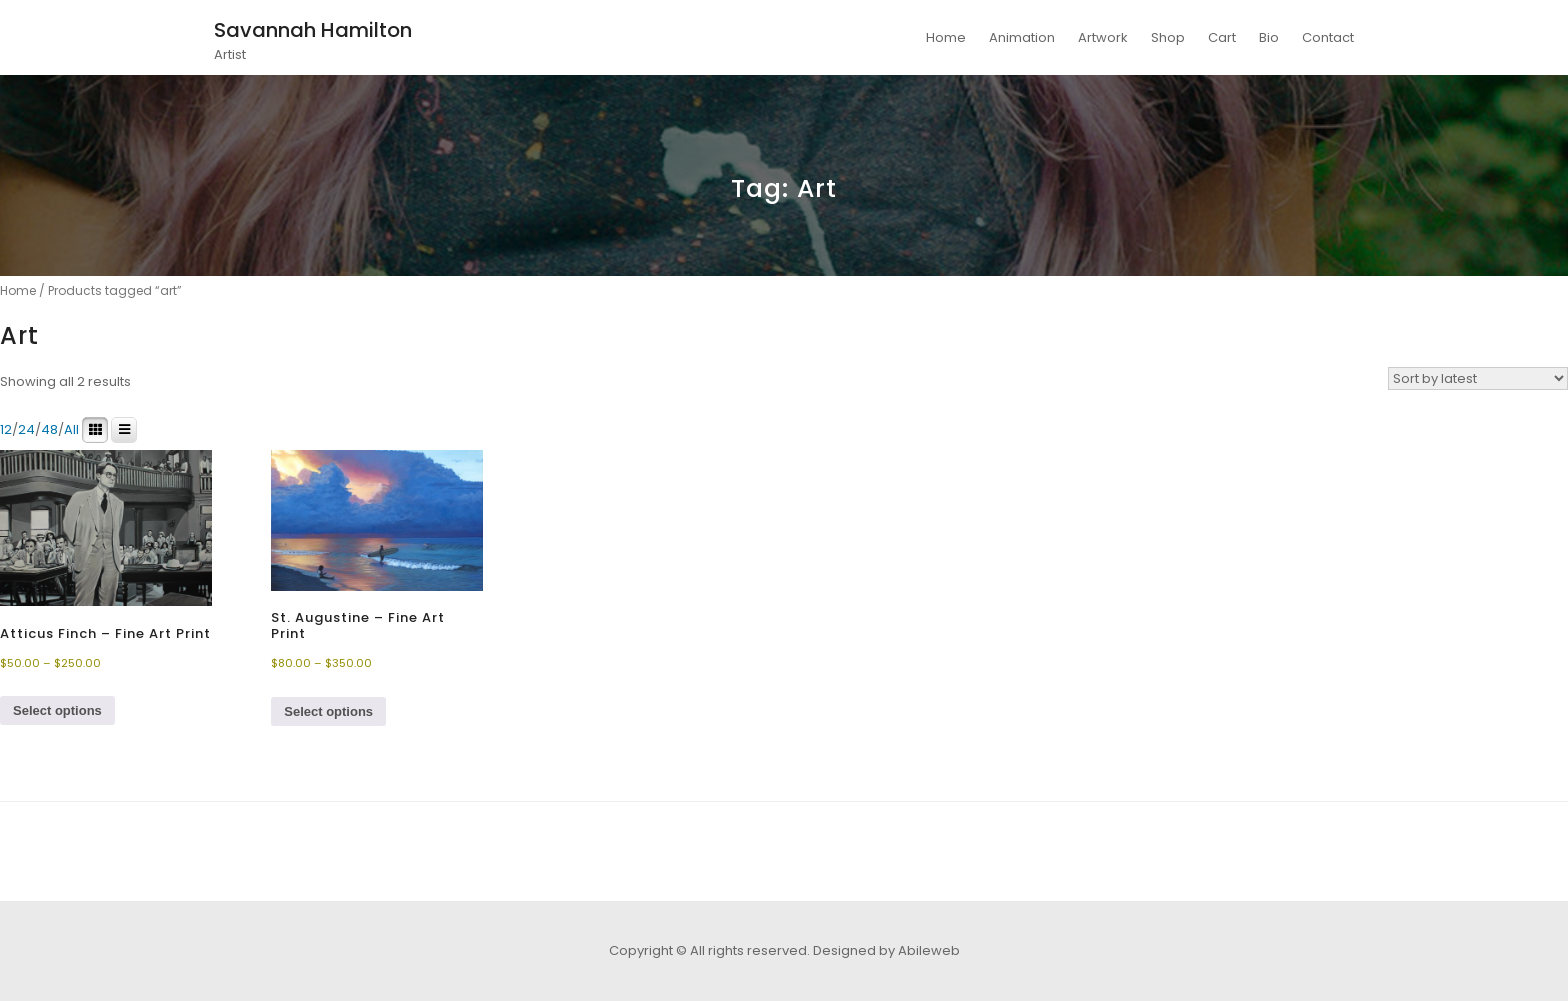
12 (6, 430)
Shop (1168, 37)
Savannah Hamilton (313, 30)
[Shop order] (1478, 378)
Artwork (1103, 37)
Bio (1269, 37)
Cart (1222, 37)
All (71, 430)
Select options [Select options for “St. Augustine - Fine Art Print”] (328, 711)
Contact (1328, 37)
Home (946, 37)
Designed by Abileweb (886, 950)
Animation (1022, 37)
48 (49, 430)
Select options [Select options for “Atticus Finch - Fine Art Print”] (57, 710)
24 (26, 430)
